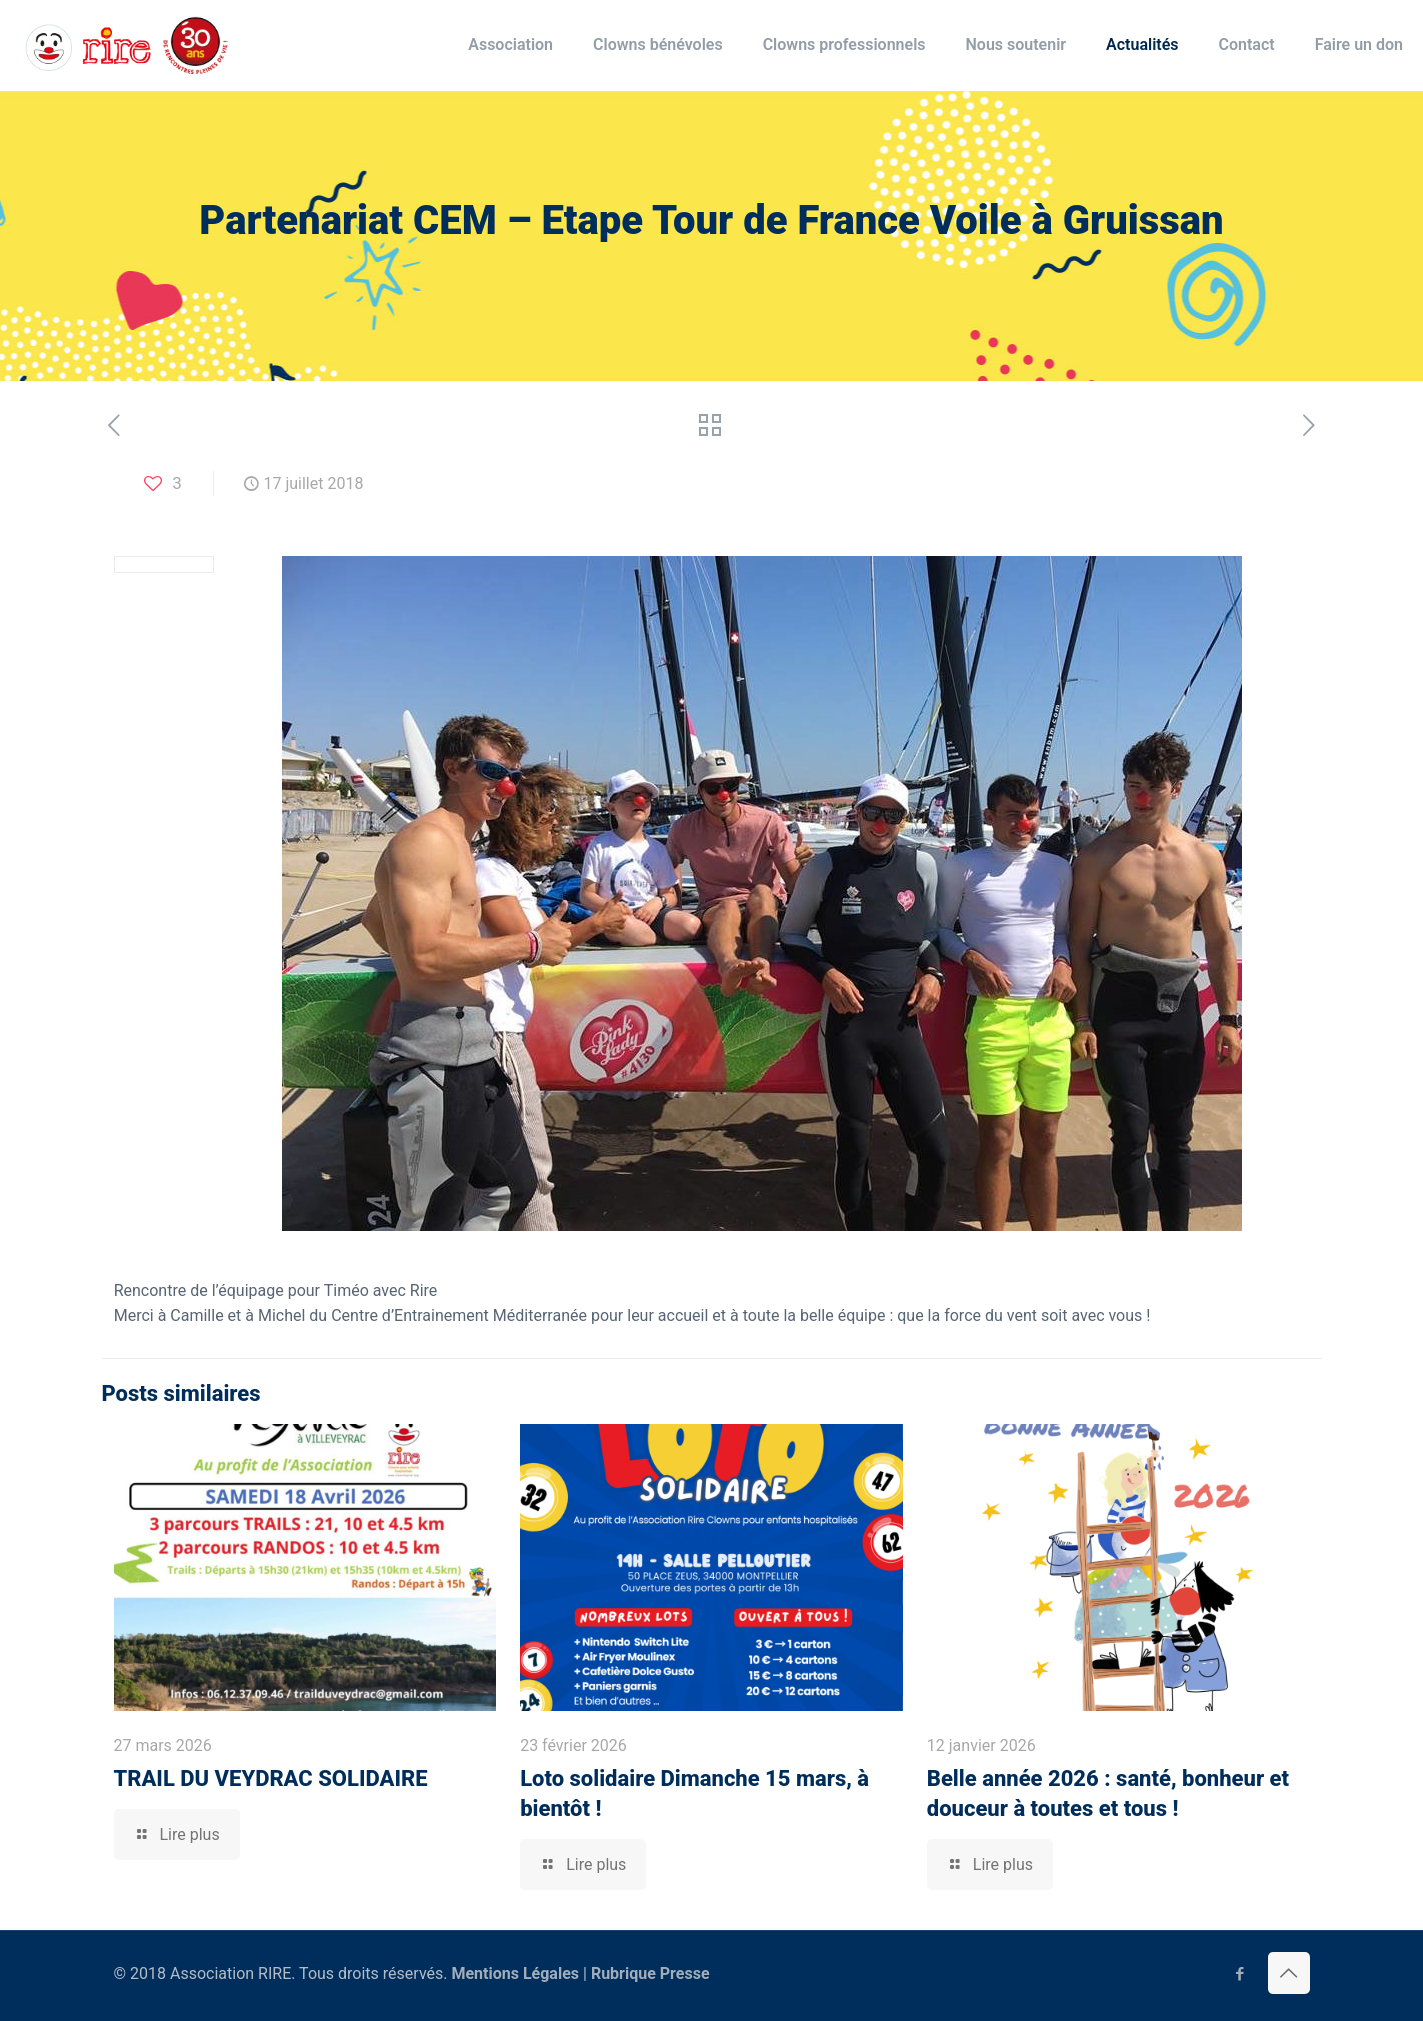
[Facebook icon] (1240, 1974)
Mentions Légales (515, 1973)
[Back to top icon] (1289, 1973)
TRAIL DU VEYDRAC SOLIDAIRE (271, 1778)
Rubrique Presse (650, 1973)
